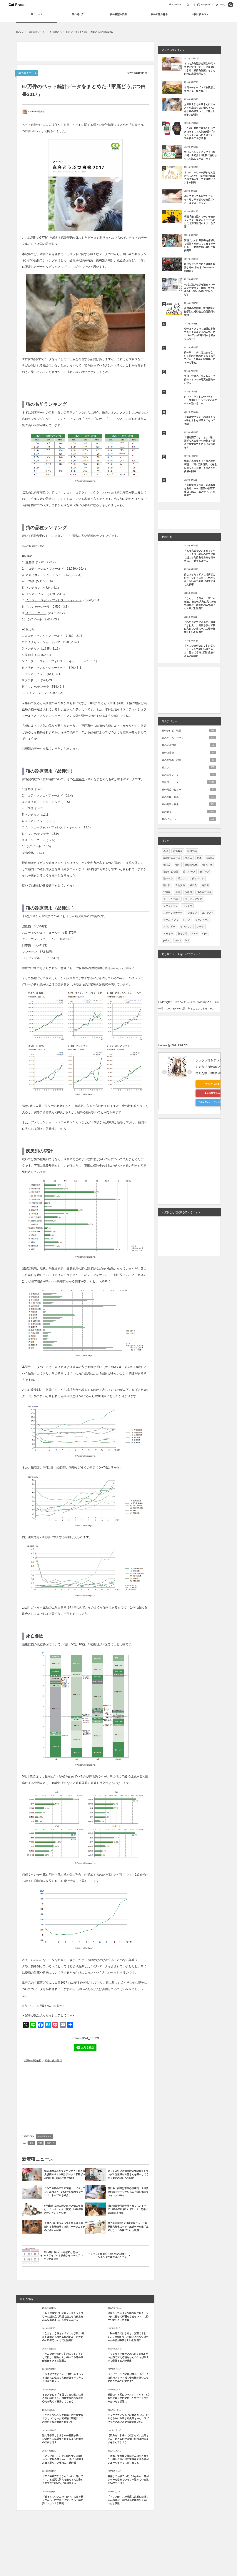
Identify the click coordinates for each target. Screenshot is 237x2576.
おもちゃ (168, 933)
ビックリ (187, 905)
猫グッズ (205, 871)
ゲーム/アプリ (170, 919)
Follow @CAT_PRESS (85, 2038)
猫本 (177, 864)
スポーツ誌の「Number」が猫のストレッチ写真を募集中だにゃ (199, 379)
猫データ (51, 2158)
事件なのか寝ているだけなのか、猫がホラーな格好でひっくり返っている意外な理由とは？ (128, 2495)
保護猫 (188, 892)
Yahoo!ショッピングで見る (212, 1102)
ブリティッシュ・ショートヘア (45, 667)
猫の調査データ (27, 73)
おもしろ (182, 933)
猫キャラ (168, 878)
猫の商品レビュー (189, 789)
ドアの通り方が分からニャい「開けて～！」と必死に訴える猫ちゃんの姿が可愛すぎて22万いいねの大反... (62, 2495)
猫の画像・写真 (189, 796)
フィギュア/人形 (194, 899)
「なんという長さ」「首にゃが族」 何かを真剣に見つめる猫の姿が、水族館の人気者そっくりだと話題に (63, 2352)
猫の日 (167, 885)
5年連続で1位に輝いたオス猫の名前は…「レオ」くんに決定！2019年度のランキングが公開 (63, 2224)
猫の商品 (189, 811)
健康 (32, 2158)
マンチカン (32, 587)
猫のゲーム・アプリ (189, 737)
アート (200, 926)
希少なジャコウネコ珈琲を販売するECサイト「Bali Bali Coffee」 (199, 267)
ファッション (170, 905)
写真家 (167, 892)
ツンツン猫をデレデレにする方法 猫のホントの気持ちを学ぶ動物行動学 (212, 1067)
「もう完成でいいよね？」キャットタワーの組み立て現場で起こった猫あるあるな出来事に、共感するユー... (62, 2331)
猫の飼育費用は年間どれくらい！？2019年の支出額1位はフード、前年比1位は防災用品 (128, 2224)
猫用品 (167, 864)
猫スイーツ (189, 871)
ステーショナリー (173, 912)
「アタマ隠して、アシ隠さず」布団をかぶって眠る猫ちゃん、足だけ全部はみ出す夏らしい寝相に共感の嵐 (62, 2474)
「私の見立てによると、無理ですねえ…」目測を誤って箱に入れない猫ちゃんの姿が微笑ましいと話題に (128, 2352)
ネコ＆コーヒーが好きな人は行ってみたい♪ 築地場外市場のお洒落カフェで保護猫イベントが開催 (199, 177)
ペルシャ (31, 606)
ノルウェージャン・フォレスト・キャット (53, 600)
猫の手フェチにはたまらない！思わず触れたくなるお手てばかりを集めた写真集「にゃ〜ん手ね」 (199, 357)
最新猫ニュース (189, 782)
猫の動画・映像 (189, 804)
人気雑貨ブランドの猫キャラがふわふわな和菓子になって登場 (199, 420)
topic (204, 933)
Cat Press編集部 (36, 111)
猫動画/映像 (191, 864)
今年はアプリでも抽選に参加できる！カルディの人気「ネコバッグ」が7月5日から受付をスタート (200, 333)
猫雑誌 (210, 857)
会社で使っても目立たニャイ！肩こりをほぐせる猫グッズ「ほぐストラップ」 (199, 199)
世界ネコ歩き (204, 892)
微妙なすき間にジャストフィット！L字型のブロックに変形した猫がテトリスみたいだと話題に (129, 2413)
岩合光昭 (180, 885)
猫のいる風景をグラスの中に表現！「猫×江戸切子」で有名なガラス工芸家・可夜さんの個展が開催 (200, 466)
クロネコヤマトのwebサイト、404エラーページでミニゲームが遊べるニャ (200, 400)
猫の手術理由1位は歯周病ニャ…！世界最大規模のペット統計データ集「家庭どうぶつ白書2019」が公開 (128, 2242)
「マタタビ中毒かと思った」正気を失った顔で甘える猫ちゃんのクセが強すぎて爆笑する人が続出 (128, 2372)
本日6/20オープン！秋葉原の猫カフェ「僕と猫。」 (199, 89)
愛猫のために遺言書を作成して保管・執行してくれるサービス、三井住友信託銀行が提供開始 (199, 245)
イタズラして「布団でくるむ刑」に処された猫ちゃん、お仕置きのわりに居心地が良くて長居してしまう (62, 2413)
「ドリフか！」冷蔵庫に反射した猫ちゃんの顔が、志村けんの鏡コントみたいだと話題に (128, 2515)
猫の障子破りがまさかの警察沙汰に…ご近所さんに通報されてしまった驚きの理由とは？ (62, 2454)
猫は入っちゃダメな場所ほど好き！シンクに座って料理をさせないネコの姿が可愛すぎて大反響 (128, 2331)
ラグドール (34, 619)
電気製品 (178, 851)
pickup (166, 940)
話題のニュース (171, 857)
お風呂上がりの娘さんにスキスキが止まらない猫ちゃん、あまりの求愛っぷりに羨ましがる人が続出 (199, 109)
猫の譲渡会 (189, 752)
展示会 (193, 885)
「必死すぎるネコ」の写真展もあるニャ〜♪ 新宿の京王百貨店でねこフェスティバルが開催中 (199, 490)
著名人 (188, 857)
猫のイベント (189, 819)
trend (195, 933)
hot (187, 940)
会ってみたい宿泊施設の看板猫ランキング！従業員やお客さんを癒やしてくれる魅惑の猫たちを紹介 (128, 2190)
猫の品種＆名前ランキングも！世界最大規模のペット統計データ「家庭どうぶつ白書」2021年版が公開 (64, 2190)
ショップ (192, 912)
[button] (230, 5)
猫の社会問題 (189, 745)
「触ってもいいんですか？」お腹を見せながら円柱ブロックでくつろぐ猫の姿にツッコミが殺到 (62, 2515)
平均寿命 (79, 779)
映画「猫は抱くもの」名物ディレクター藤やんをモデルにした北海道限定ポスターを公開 (199, 221)
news (178, 940)
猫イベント (198, 878)
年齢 (108, 709)
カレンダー (169, 926)
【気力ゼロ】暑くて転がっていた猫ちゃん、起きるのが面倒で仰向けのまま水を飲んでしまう (128, 2454)
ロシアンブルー (35, 594)
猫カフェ (189, 767)
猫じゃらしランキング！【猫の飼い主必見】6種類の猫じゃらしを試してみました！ (200, 155)
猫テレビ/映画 (170, 871)
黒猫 (165, 851)
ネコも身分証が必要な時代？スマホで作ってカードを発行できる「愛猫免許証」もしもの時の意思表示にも (199, 68)
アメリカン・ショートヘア (43, 574)
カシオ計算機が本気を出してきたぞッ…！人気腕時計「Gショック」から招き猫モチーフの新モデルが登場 (199, 133)
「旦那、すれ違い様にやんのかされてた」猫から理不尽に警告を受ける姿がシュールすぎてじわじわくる (128, 2474)
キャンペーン (202, 919)
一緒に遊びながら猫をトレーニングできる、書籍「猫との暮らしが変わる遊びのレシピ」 (199, 289)
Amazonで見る (212, 1083)
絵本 (199, 857)
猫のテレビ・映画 (189, 730)
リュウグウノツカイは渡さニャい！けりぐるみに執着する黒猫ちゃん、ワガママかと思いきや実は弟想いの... (128, 2434)
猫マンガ (207, 864)
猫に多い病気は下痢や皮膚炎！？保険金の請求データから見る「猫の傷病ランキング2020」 (128, 2207)
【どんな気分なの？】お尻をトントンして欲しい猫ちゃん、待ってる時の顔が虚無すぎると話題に (62, 2372)
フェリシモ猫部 (171, 899)
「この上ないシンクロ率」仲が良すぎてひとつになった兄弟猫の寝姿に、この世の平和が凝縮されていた (62, 2434)
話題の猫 (192, 851)
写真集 (205, 885)
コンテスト (208, 912)
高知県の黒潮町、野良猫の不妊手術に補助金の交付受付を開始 (199, 311)
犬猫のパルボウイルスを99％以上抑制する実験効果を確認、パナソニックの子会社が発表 (64, 2242)
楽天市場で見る (212, 1093)
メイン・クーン (35, 613)
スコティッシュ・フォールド (44, 568)
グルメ (186, 919)
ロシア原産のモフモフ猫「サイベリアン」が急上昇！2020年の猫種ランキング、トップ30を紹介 (64, 2207)
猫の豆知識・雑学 (189, 759)
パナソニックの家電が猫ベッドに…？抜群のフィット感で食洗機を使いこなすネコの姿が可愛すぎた (128, 2393)
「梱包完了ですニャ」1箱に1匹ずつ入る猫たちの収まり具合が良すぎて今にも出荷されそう (62, 2393)
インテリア (186, 926)
